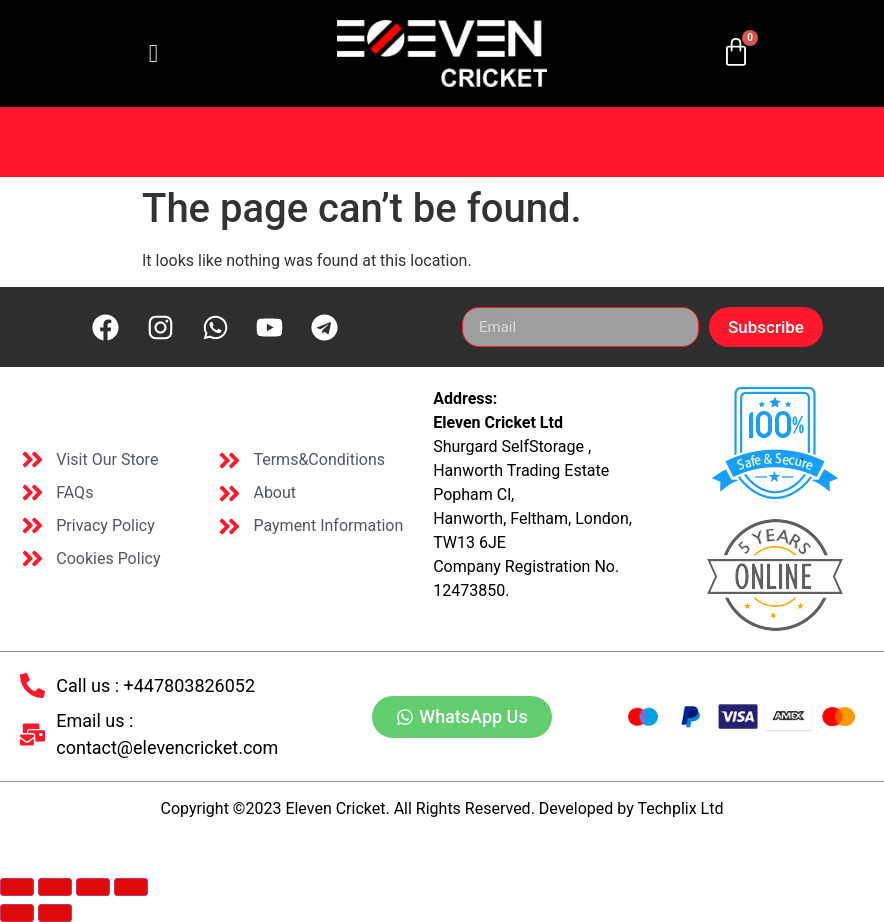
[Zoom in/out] (17, 887)
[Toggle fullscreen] (55, 887)
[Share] (93, 887)
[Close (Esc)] (131, 887)
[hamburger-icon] (153, 54)
